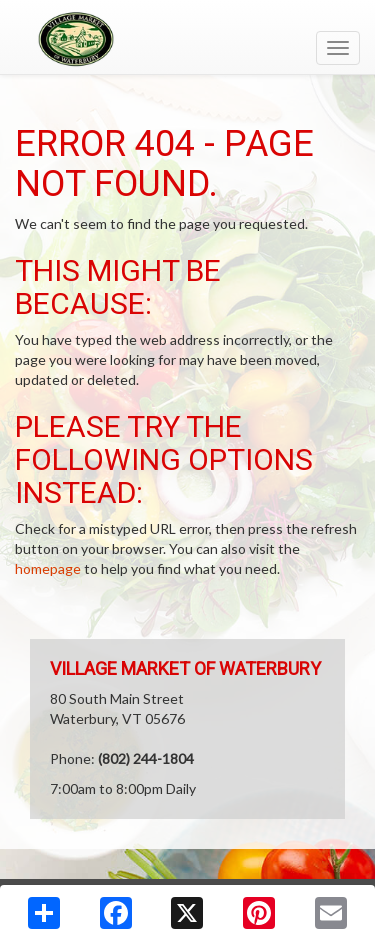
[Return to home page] (187, 39)
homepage (48, 568)
